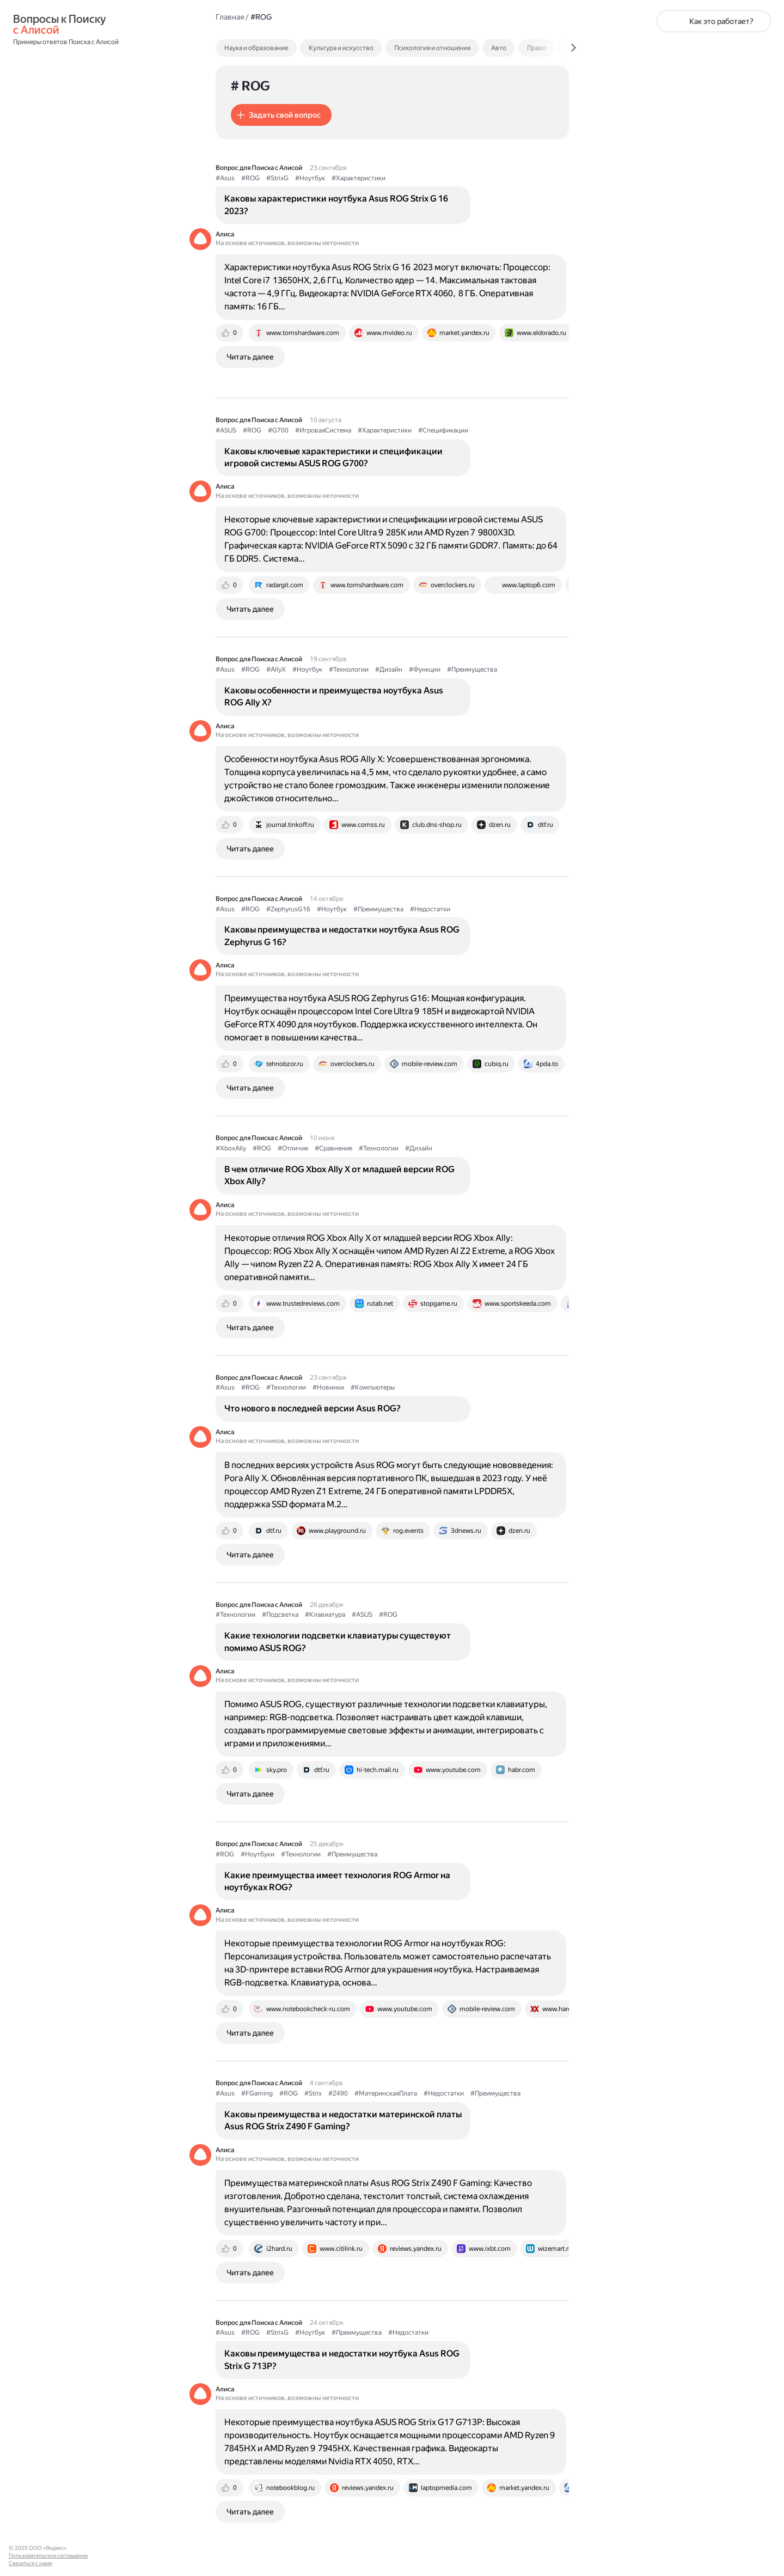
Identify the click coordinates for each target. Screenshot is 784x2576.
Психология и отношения (432, 48)
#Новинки (328, 1387)
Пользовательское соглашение (48, 2556)
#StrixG (277, 178)
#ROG (250, 178)
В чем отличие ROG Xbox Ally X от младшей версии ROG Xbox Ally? (339, 1175)
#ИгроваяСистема (323, 430)
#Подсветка (280, 1614)
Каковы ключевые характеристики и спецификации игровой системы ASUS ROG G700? (333, 457)
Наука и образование (256, 48)
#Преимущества (472, 669)
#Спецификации (443, 430)
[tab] (280, 48)
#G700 (278, 430)
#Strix (313, 2093)
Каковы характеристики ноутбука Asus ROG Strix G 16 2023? (336, 204)
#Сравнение (333, 1148)
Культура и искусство (341, 48)
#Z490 (338, 2093)
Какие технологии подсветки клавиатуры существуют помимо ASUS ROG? (337, 1641)
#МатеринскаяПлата (385, 2093)
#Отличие (293, 1148)
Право (536, 48)
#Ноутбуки (257, 1854)
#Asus (225, 178)
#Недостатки (430, 909)
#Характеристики (358, 178)
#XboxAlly (231, 1148)
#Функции (424, 669)
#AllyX (276, 669)
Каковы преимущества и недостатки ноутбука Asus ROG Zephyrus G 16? (342, 935)
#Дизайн (388, 669)
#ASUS (226, 430)
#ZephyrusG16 (288, 909)
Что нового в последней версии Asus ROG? (312, 1408)
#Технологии (349, 669)
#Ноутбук (310, 178)
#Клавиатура (325, 1614)
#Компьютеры (373, 1387)
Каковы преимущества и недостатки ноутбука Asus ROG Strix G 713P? (342, 2359)
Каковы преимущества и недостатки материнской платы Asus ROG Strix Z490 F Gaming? (343, 2120)
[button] (281, 115)
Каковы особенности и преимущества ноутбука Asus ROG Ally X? (333, 696)
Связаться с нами (30, 2563)
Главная (230, 17)
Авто (498, 48)
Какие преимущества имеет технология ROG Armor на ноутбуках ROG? (337, 1881)
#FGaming (257, 2093)
